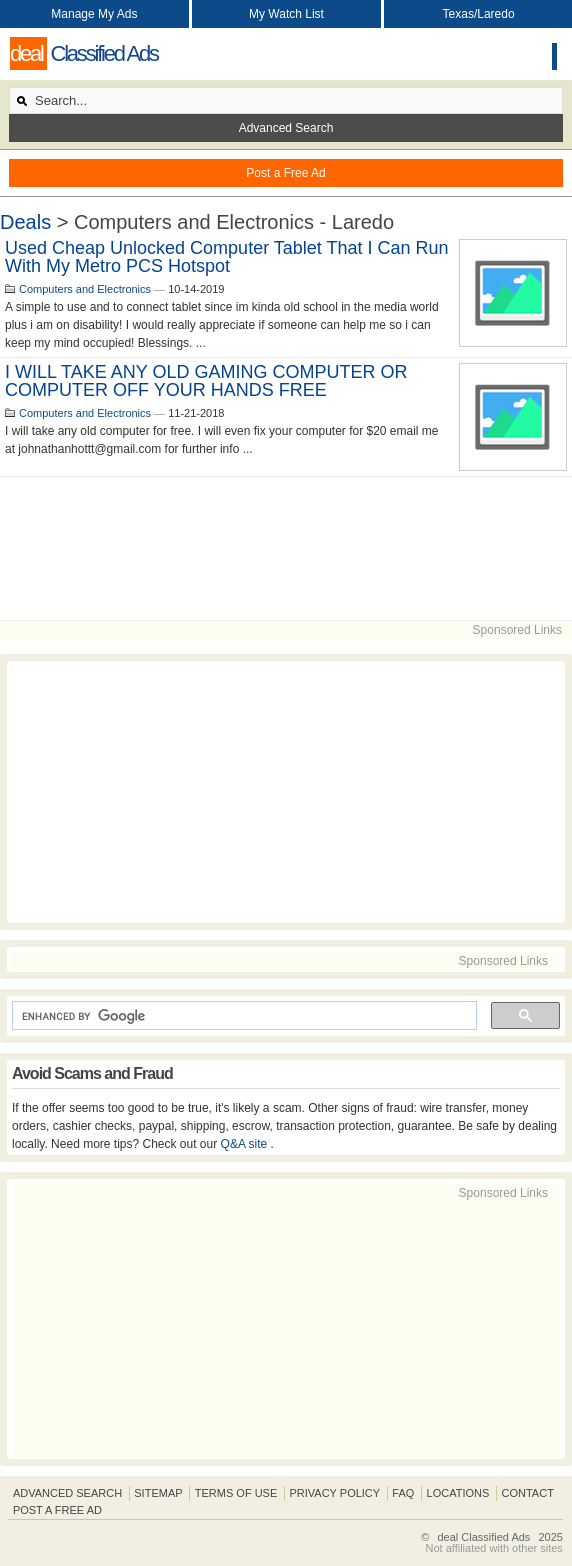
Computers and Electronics (85, 289)
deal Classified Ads (483, 1537)
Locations (458, 1493)
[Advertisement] (286, 548)
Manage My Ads (94, 14)
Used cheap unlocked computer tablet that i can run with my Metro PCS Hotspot (227, 257)
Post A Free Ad (57, 1510)
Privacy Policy (334, 1493)
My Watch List (286, 14)
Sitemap (158, 1493)
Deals (25, 222)
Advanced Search (286, 128)
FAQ (403, 1493)
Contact (528, 1493)
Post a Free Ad (285, 173)
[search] (242, 1016)
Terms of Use (236, 1493)
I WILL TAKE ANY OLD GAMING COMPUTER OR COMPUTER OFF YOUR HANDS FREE (206, 381)
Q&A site (246, 1144)
